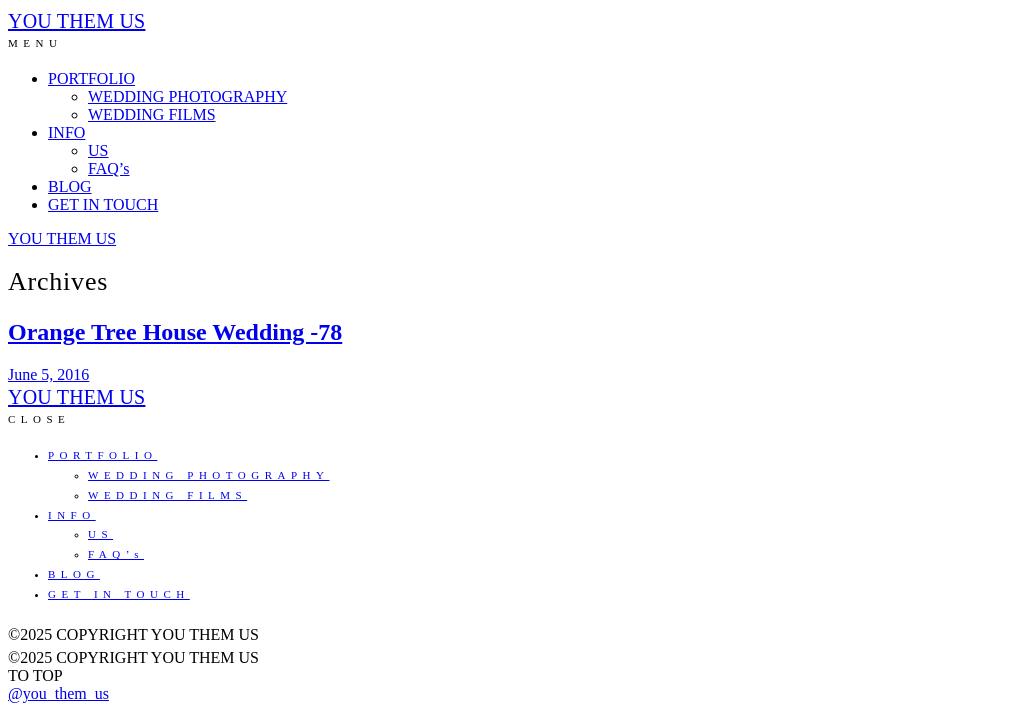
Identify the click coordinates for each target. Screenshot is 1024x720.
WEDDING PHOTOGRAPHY (187, 96)
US (98, 150)
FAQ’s (109, 168)
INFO (66, 132)
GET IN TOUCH (103, 204)
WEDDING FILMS (152, 114)
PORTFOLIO (91, 78)
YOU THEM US (76, 21)
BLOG (70, 186)
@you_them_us (58, 693)
